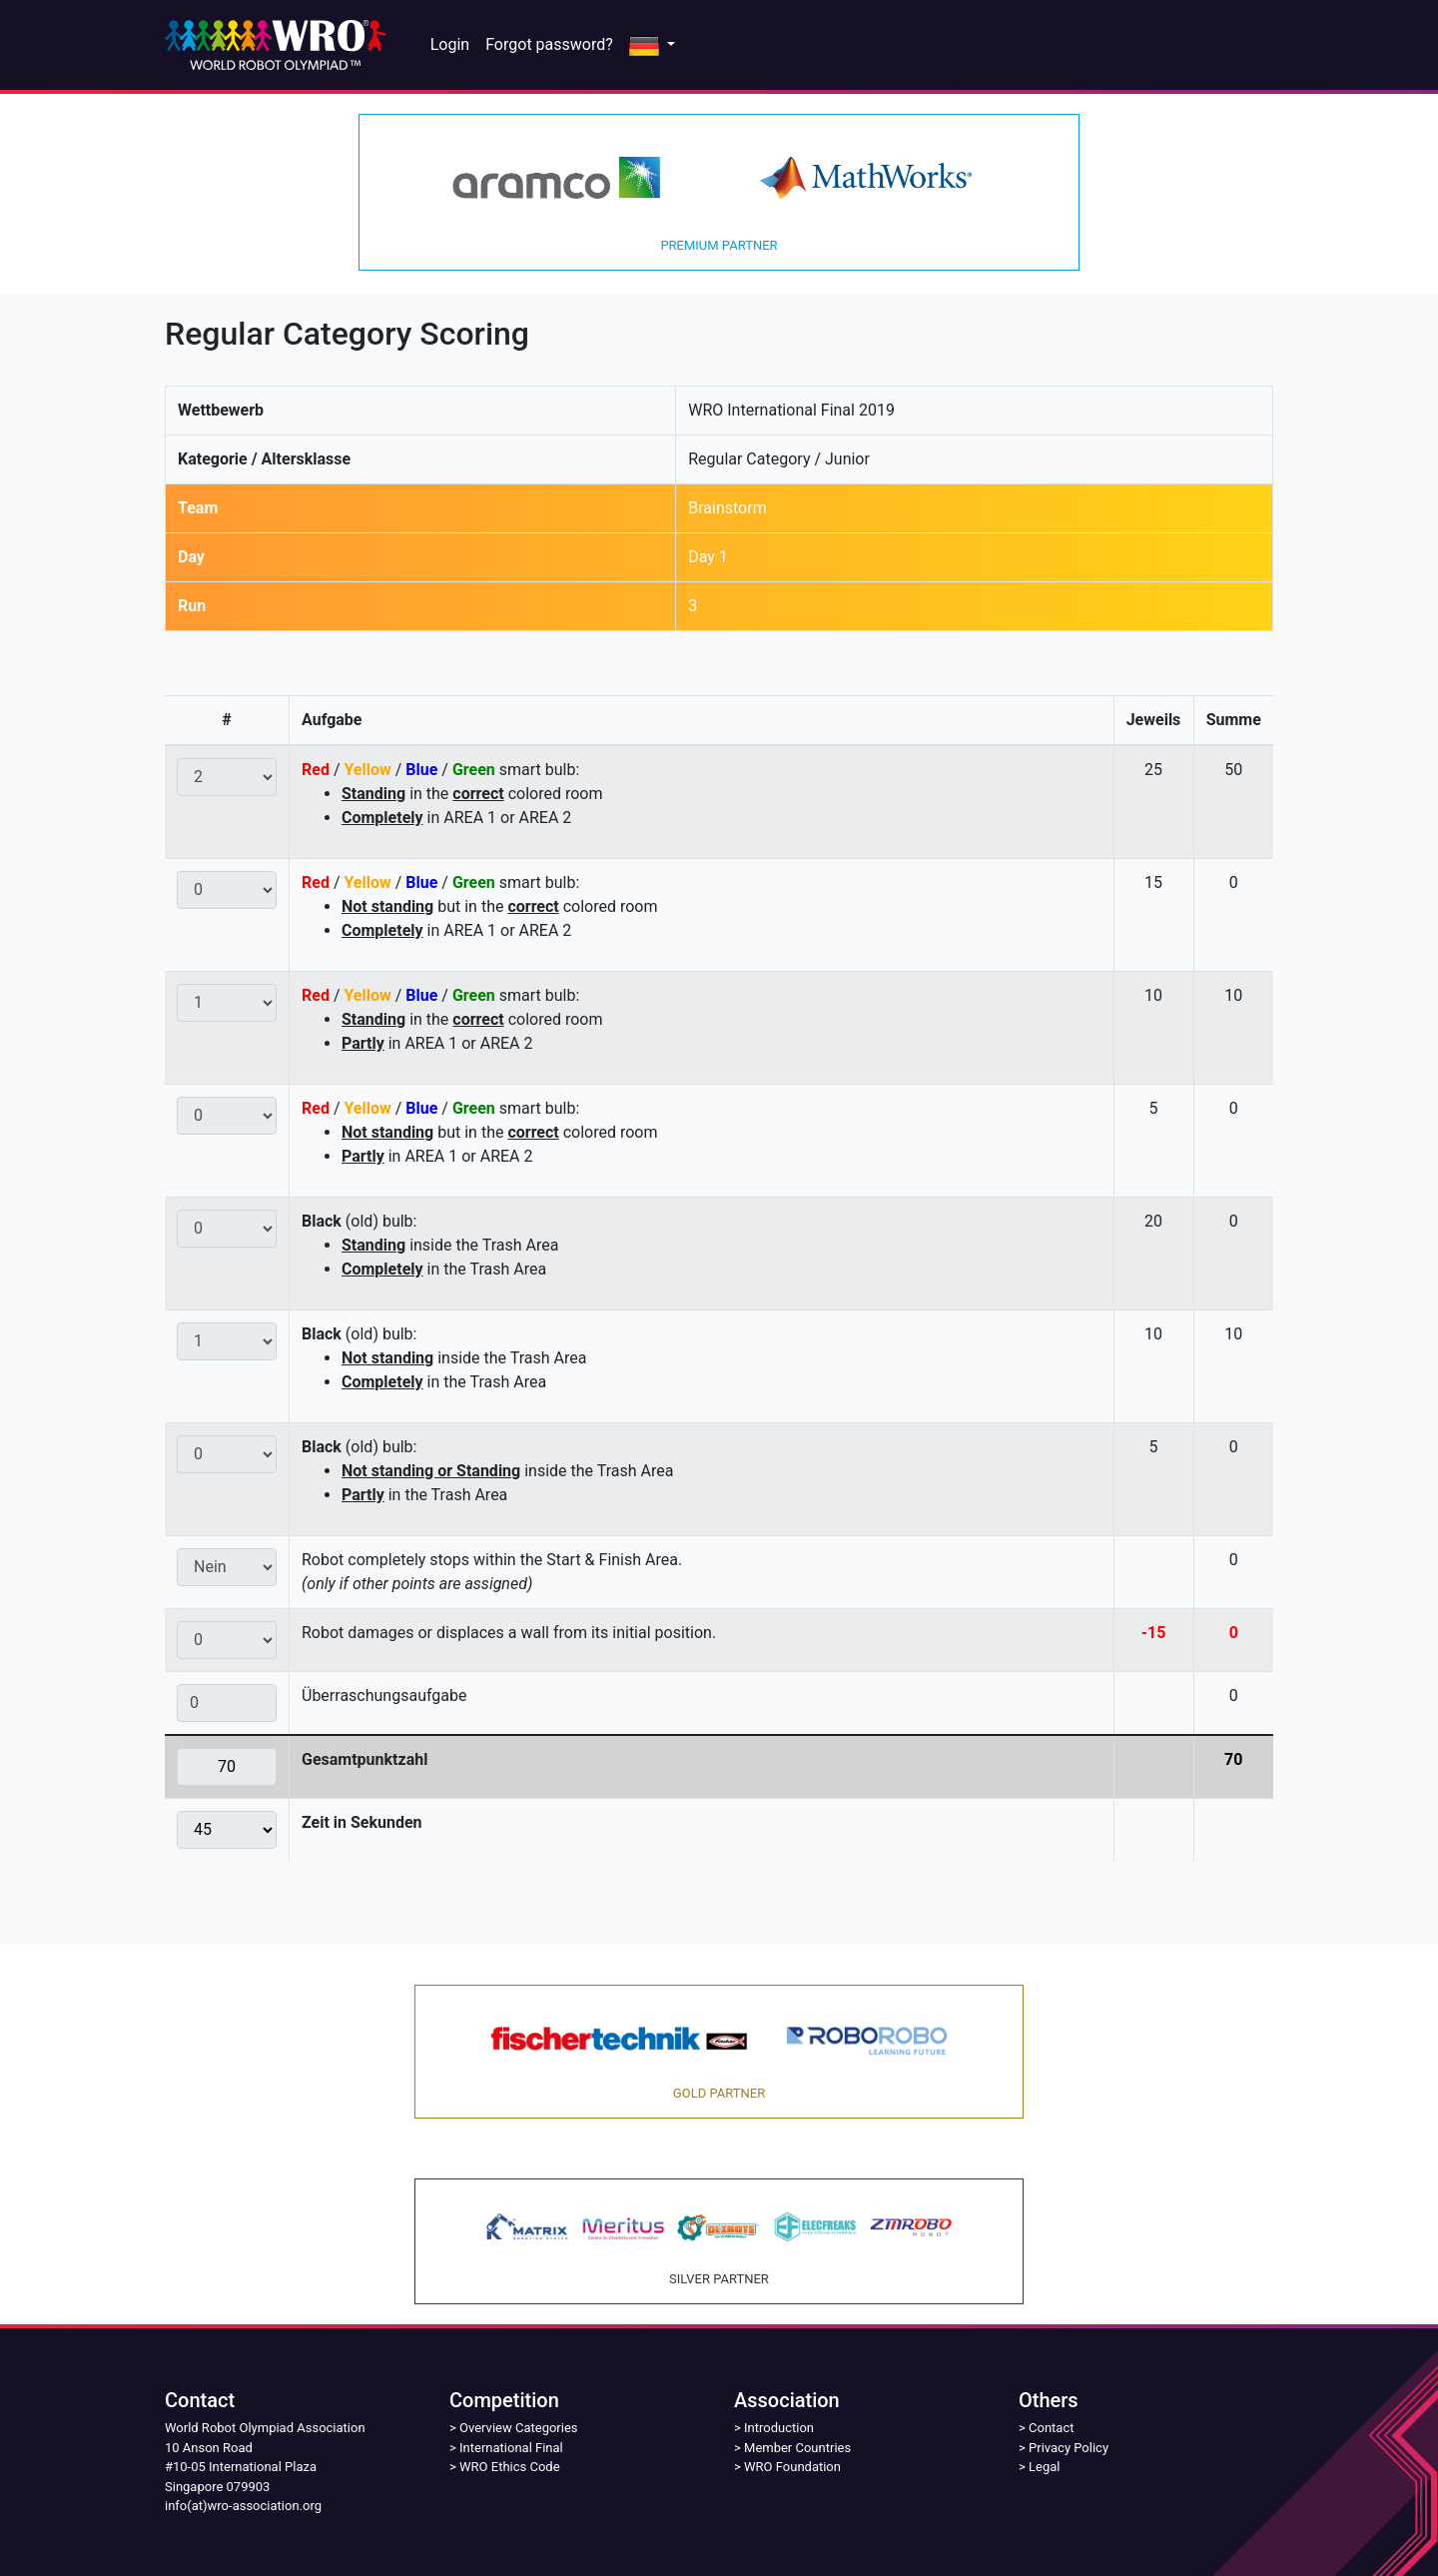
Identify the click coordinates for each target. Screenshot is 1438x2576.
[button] (652, 45)
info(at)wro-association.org (243, 2505)
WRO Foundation (792, 2466)
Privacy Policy (1068, 2447)
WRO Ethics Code (509, 2466)
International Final (511, 2447)
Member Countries (797, 2447)
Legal (1044, 2466)
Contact (1051, 2427)
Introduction (779, 2427)
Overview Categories (518, 2427)
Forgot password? (549, 44)
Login (449, 44)
